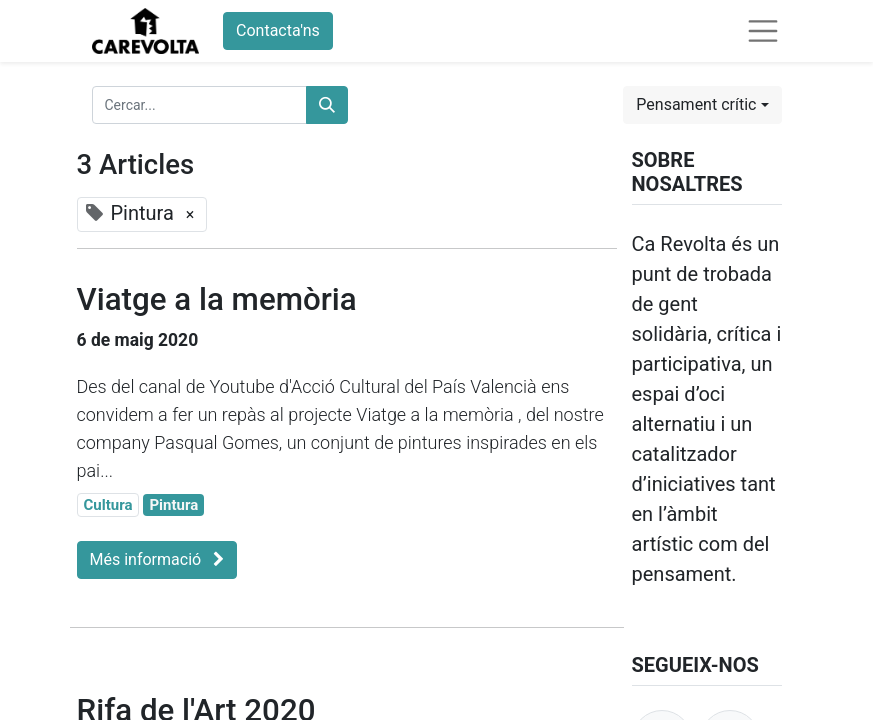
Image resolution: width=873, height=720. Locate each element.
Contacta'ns (278, 30)
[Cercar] (327, 105)
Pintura (173, 505)
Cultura (108, 505)
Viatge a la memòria (217, 299)
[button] (702, 105)
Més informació (157, 559)
